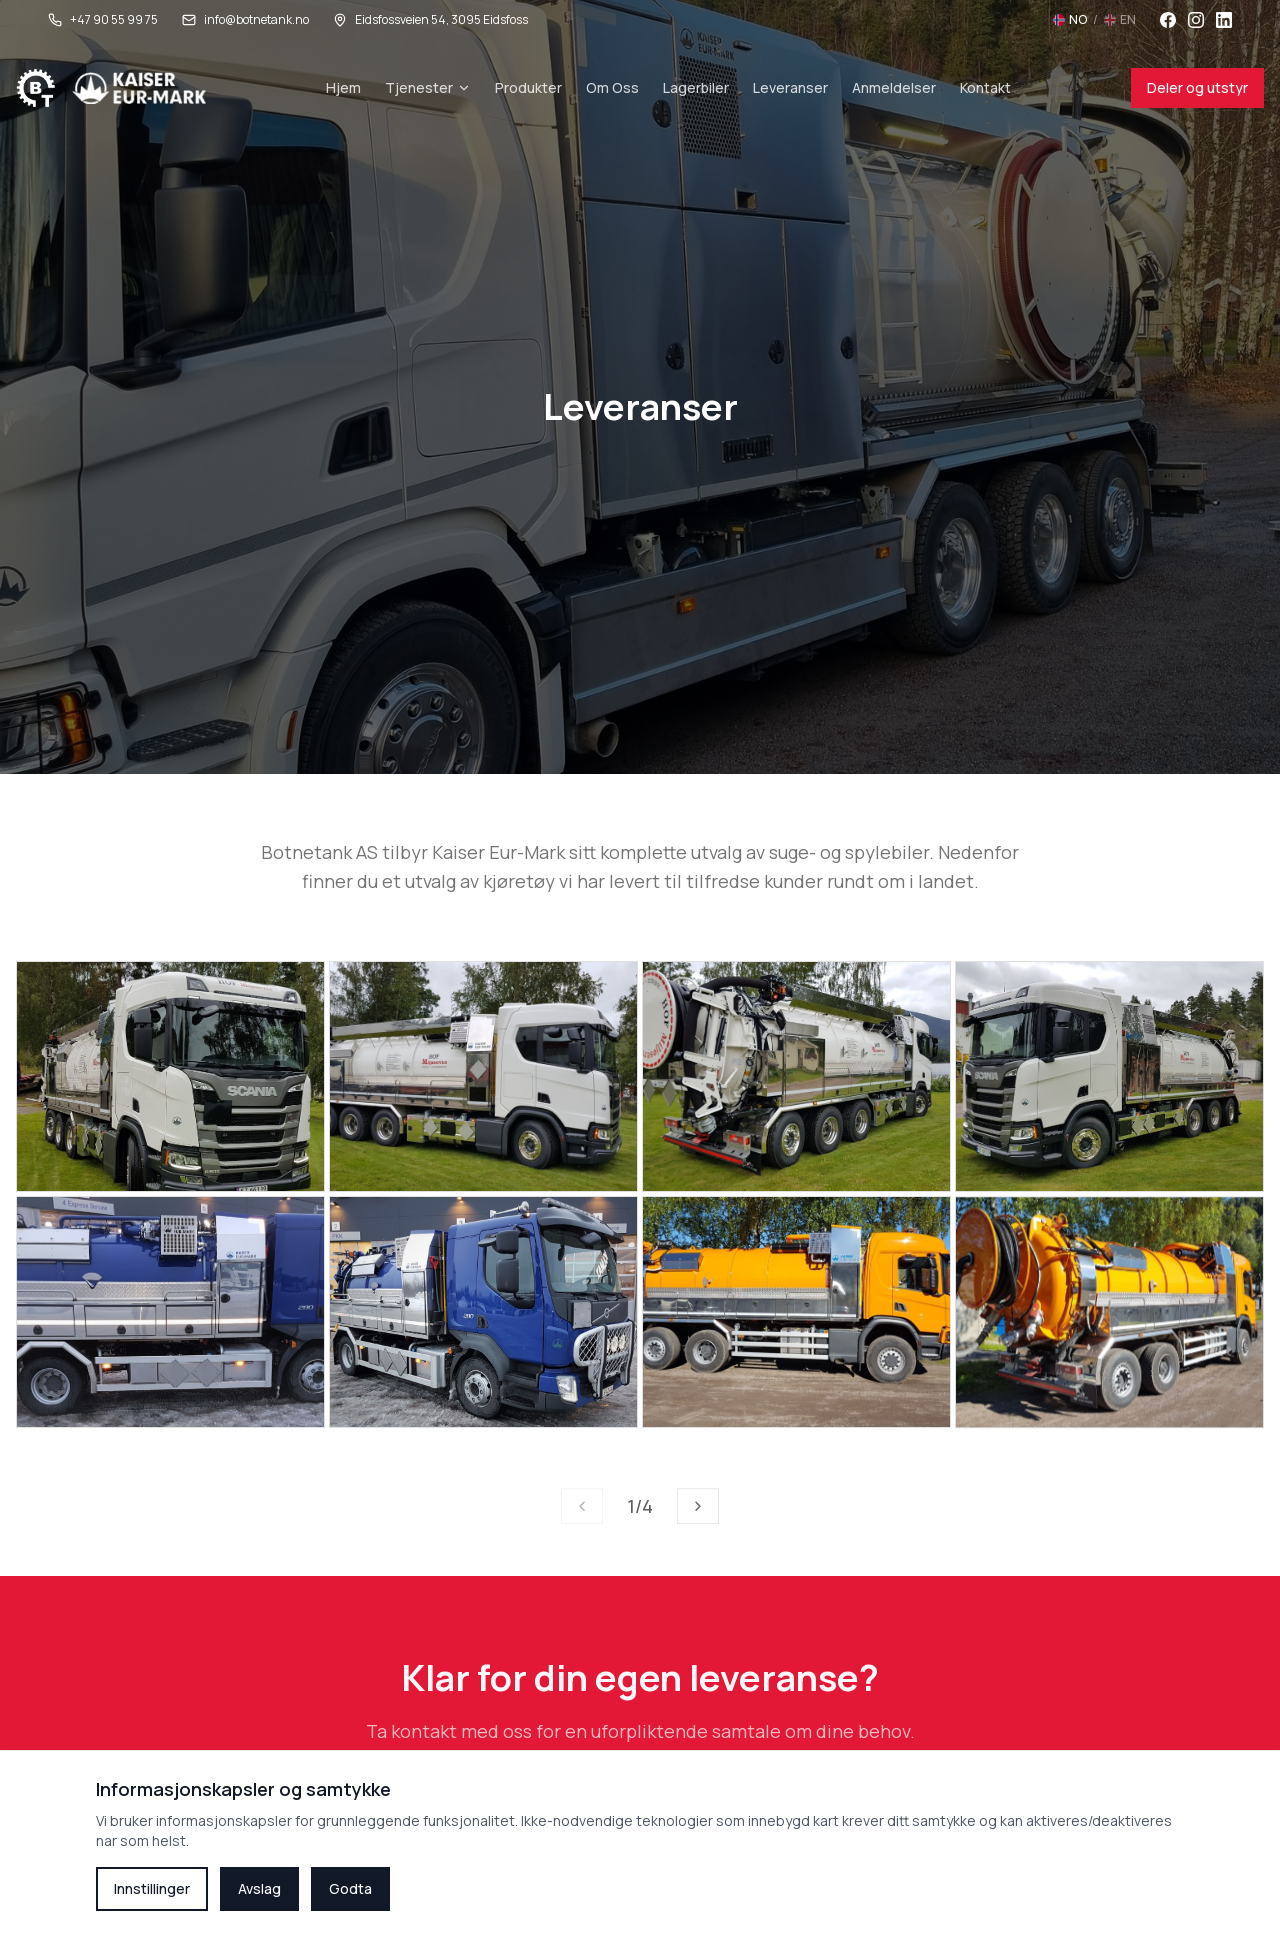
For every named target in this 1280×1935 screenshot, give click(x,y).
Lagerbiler (696, 87)
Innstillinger (152, 1888)
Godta (350, 1888)
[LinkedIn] (1224, 20)
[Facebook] (1168, 20)
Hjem (343, 87)
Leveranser (790, 87)
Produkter (528, 87)
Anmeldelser (894, 87)
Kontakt (985, 87)
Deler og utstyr (1197, 87)
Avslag (259, 1888)
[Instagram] (1196, 20)
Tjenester (428, 87)
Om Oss (612, 87)
